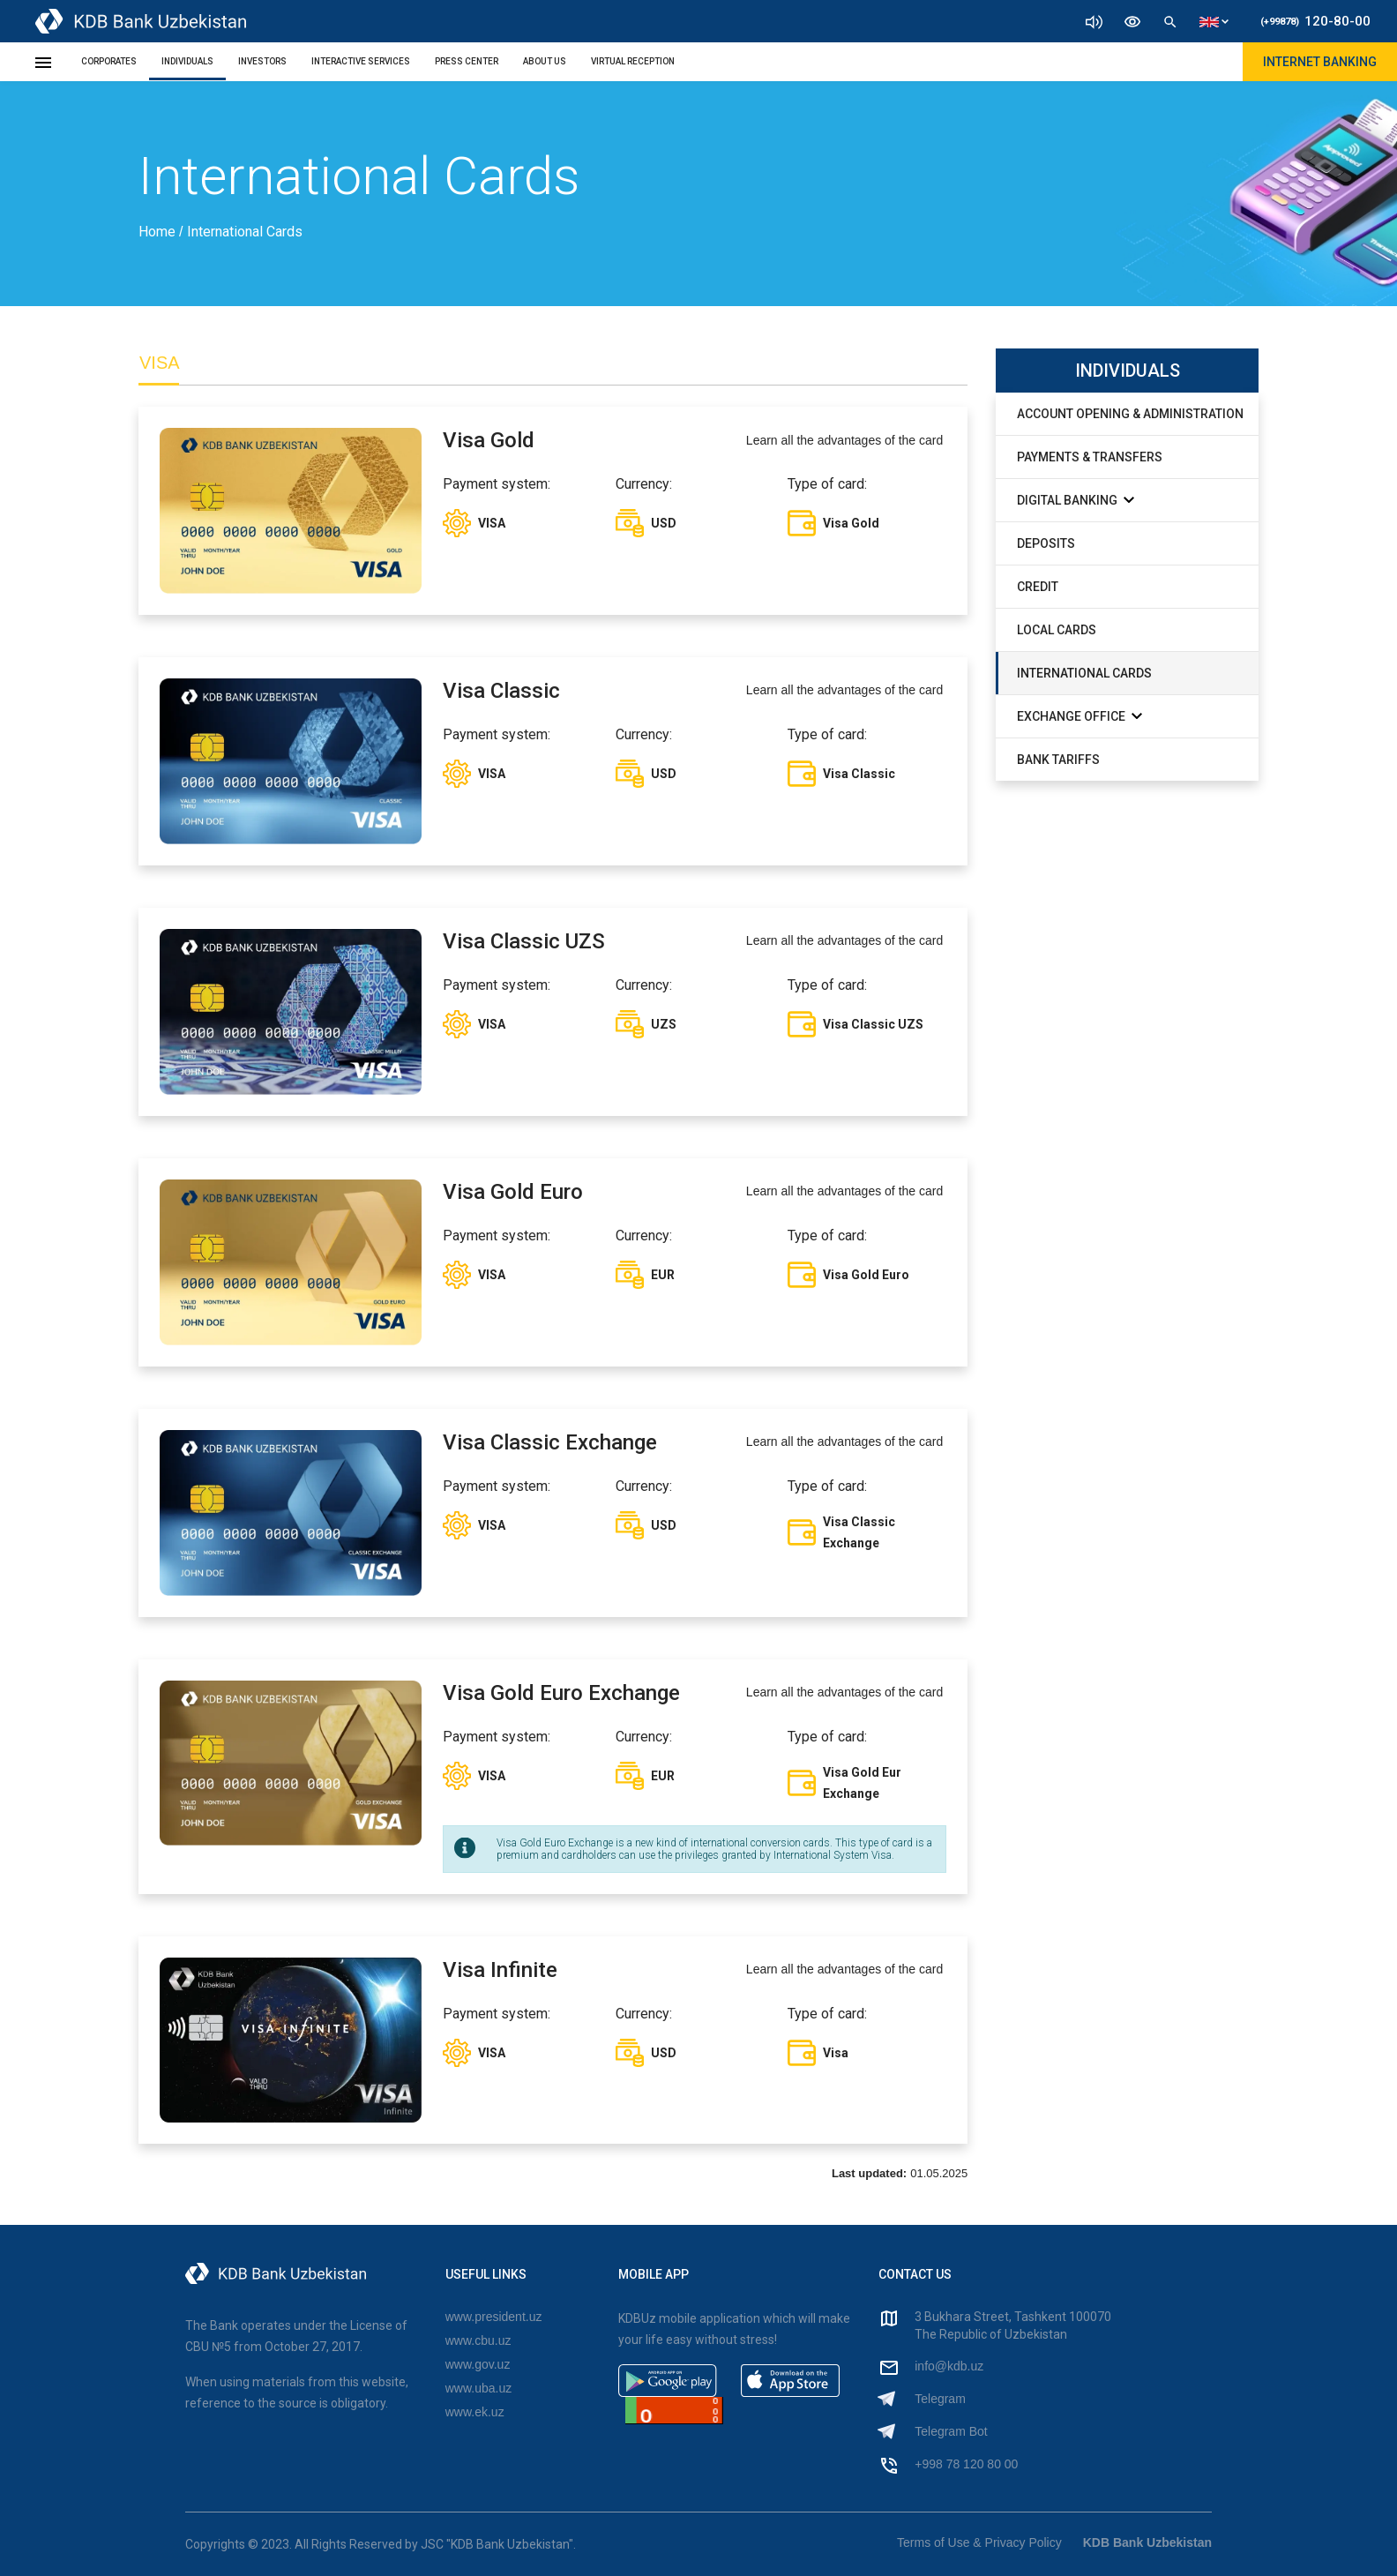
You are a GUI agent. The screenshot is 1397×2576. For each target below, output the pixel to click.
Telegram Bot (951, 2431)
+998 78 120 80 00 (966, 2464)
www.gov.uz (478, 2364)
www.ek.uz (474, 2412)
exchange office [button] (1079, 715)
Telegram (940, 2399)
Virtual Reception (633, 61)
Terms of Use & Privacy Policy (979, 2542)
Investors (262, 61)
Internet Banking (1320, 62)
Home (158, 231)
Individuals (187, 61)
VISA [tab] (159, 362)
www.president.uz (493, 2317)
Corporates (109, 61)
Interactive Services (360, 61)
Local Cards (1056, 630)
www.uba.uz (478, 2388)
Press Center (466, 61)
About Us (544, 61)
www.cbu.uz (478, 2340)
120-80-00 (1315, 21)
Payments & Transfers (1089, 457)
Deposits (1046, 543)
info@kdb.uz (949, 2366)
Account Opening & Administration (1130, 414)
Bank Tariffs (1058, 760)
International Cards (1084, 673)
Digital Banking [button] (1075, 499)
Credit (1037, 587)
